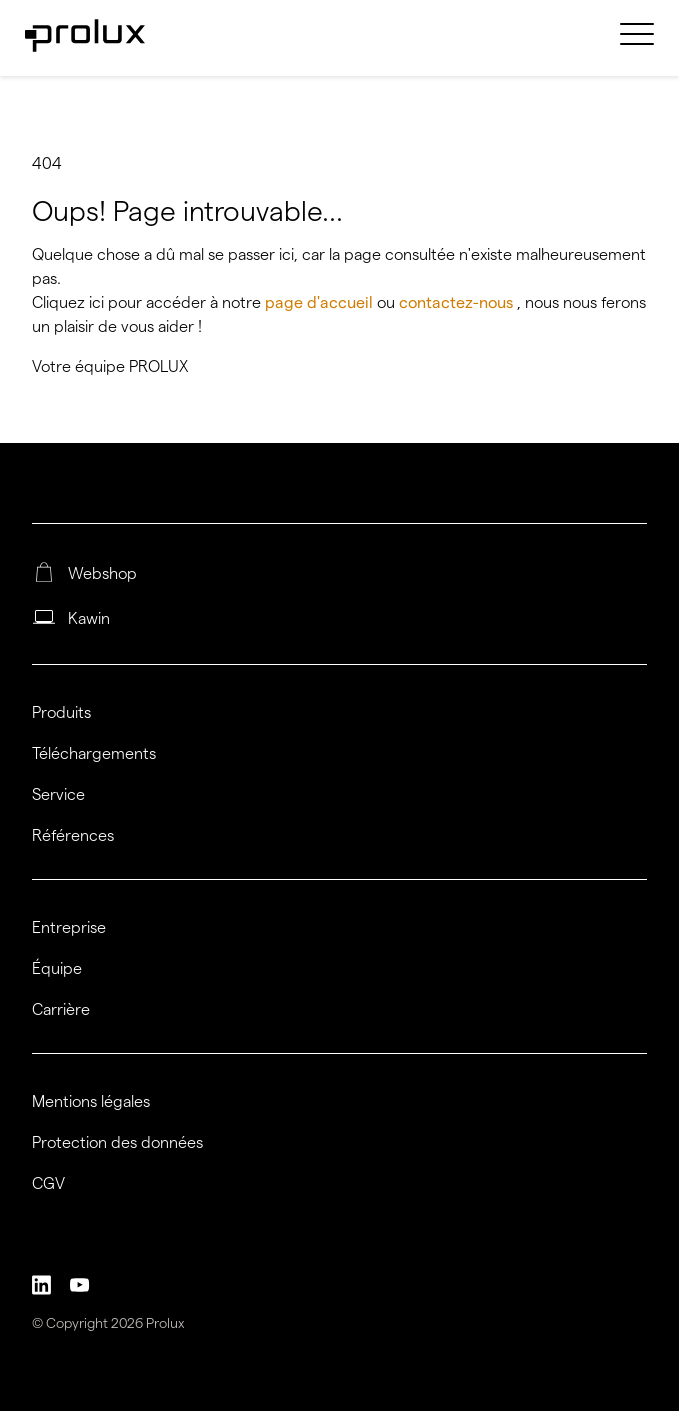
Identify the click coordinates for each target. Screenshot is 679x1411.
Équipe (57, 969)
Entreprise (69, 928)
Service (58, 795)
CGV (48, 1184)
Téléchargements (94, 754)
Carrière (61, 1010)
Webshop (102, 574)
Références (73, 836)
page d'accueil (321, 302)
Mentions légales (91, 1102)
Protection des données (117, 1143)
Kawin (89, 619)
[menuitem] (637, 46)
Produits (61, 713)
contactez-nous (458, 302)
